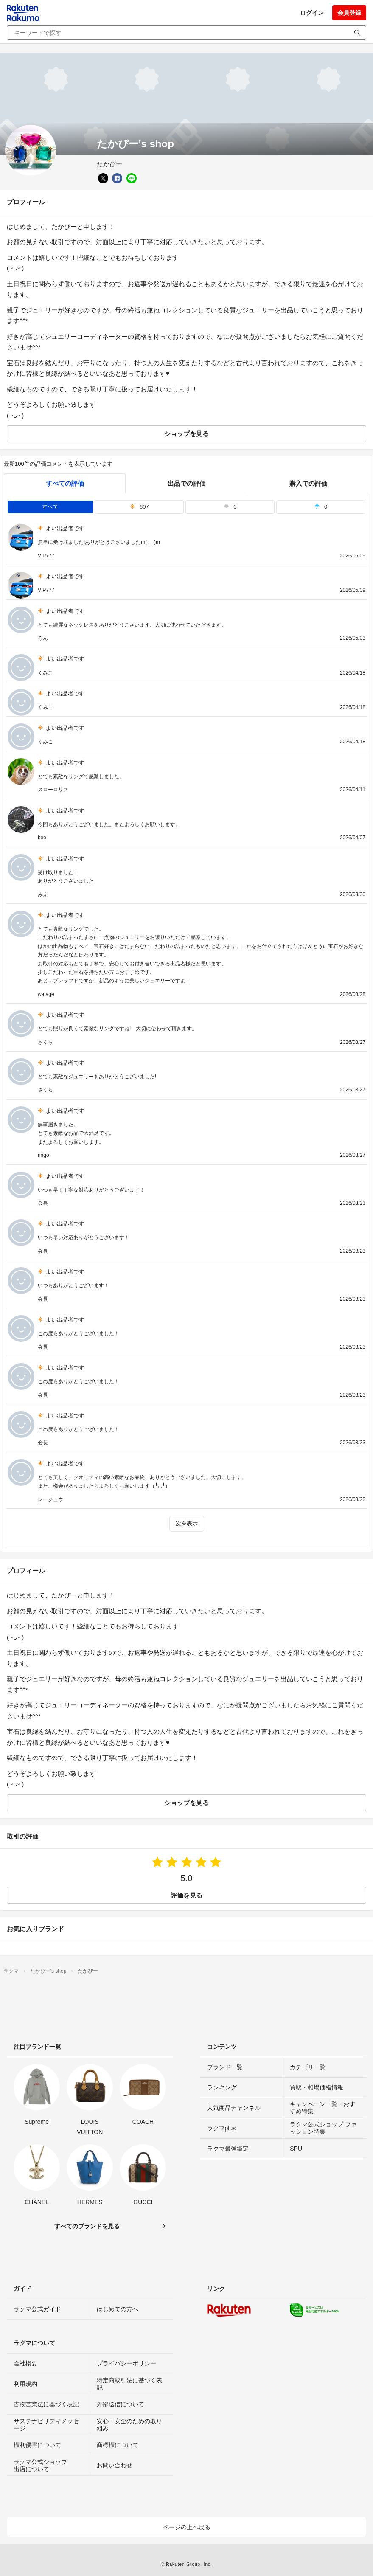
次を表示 (187, 1523)
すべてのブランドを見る (87, 2226)
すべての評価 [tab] (65, 483)
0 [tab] (230, 506)
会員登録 (349, 12)
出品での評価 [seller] (187, 483)
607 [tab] (139, 506)
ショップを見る (186, 433)
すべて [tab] (50, 506)
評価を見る (186, 1895)
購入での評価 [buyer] (308, 483)
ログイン (312, 12)
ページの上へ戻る (186, 2527)
